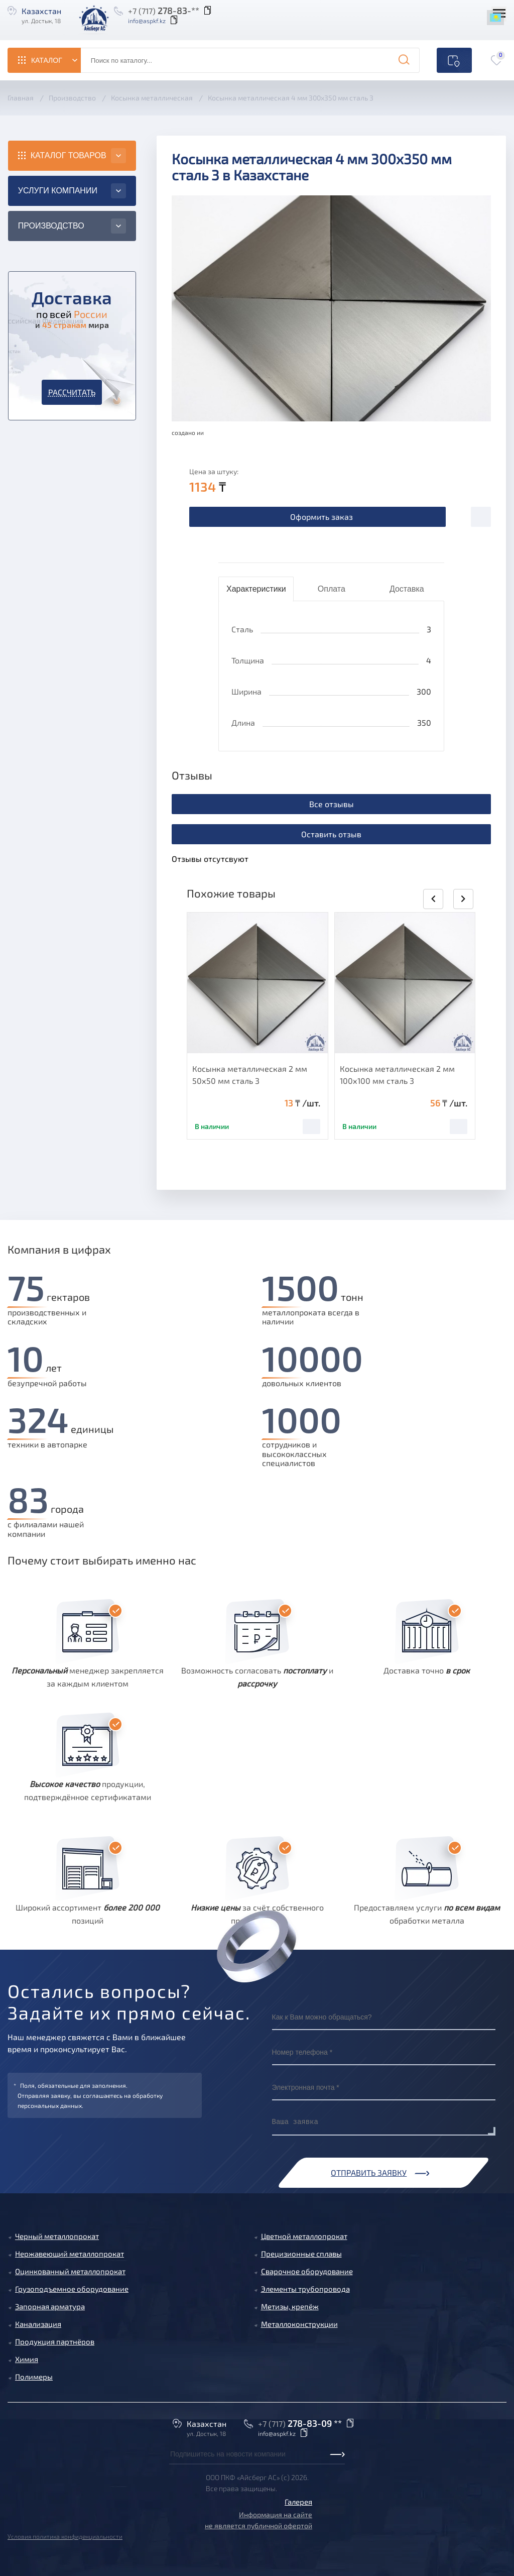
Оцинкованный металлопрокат (70, 2271)
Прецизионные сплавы (301, 2253)
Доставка (407, 589)
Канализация (38, 2323)
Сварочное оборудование (307, 2271)
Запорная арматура (50, 2306)
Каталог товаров (68, 155)
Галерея (298, 2501)
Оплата (331, 589)
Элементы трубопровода (305, 2288)
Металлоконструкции (299, 2323)
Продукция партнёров (54, 2341)
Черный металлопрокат (57, 2236)
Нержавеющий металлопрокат (69, 2253)
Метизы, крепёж (290, 2306)
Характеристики (256, 589)
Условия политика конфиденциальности (65, 2536)
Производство (51, 225)
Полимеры (34, 2376)
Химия (26, 2359)
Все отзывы (331, 804)
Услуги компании (57, 190)
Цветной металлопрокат (304, 2236)
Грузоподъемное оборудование (71, 2288)
